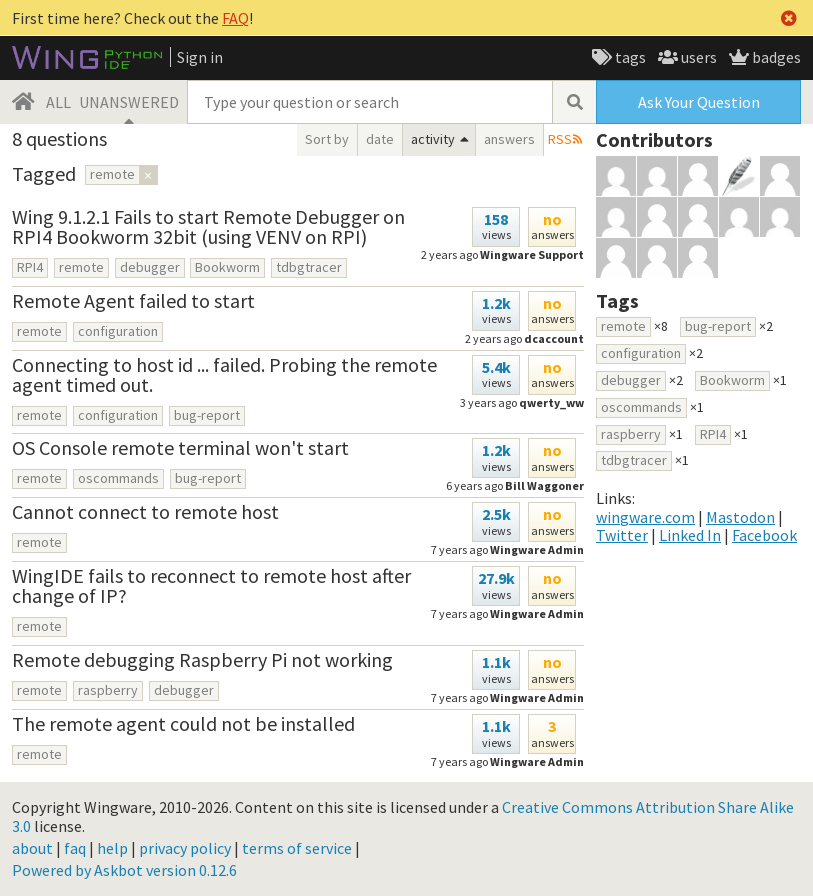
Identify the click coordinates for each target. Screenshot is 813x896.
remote (81, 267)
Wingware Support (532, 254)
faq (75, 848)
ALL (58, 102)
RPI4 (30, 267)
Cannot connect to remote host (145, 511)
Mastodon (740, 517)
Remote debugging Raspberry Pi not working (202, 659)
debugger (150, 267)
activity (433, 139)
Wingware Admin (537, 613)
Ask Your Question (699, 102)
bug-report (207, 415)
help (112, 848)
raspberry (108, 690)
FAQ (235, 18)
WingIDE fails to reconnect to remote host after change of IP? (211, 585)
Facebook (764, 535)
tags (629, 57)
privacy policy (185, 848)
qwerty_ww (551, 402)
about (32, 848)
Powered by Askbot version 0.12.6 (124, 870)
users (697, 57)
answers (509, 139)
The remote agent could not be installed (183, 723)
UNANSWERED (129, 102)
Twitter (622, 535)
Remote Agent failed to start (133, 300)
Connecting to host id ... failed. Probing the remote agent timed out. (224, 374)
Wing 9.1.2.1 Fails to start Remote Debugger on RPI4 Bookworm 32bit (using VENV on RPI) (208, 226)
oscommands (118, 478)
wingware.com (645, 517)
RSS (560, 139)
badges (775, 57)
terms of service (297, 848)
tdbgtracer (309, 267)
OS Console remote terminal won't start (180, 447)
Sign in (200, 57)
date (380, 139)
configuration (118, 331)
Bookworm (227, 267)
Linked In (690, 535)
